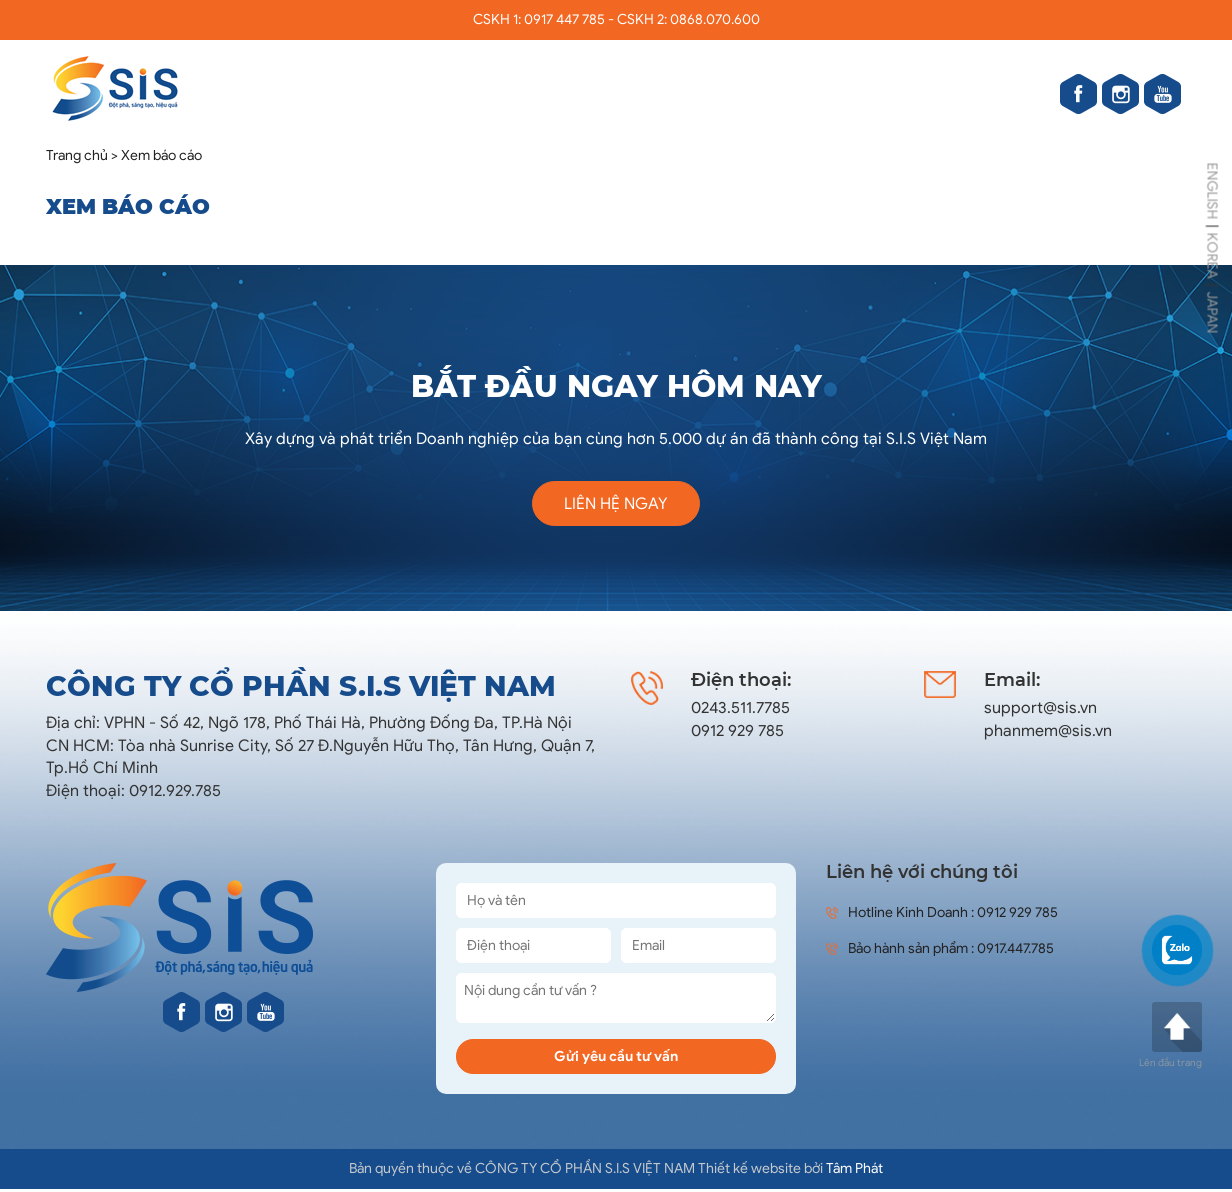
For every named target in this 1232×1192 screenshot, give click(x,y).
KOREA (1212, 256)
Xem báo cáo (161, 155)
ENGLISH (1212, 191)
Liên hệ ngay (616, 504)
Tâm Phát (854, 1168)
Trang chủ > (82, 155)
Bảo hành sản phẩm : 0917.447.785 (940, 948)
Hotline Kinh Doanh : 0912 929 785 (942, 912)
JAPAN (1212, 313)
